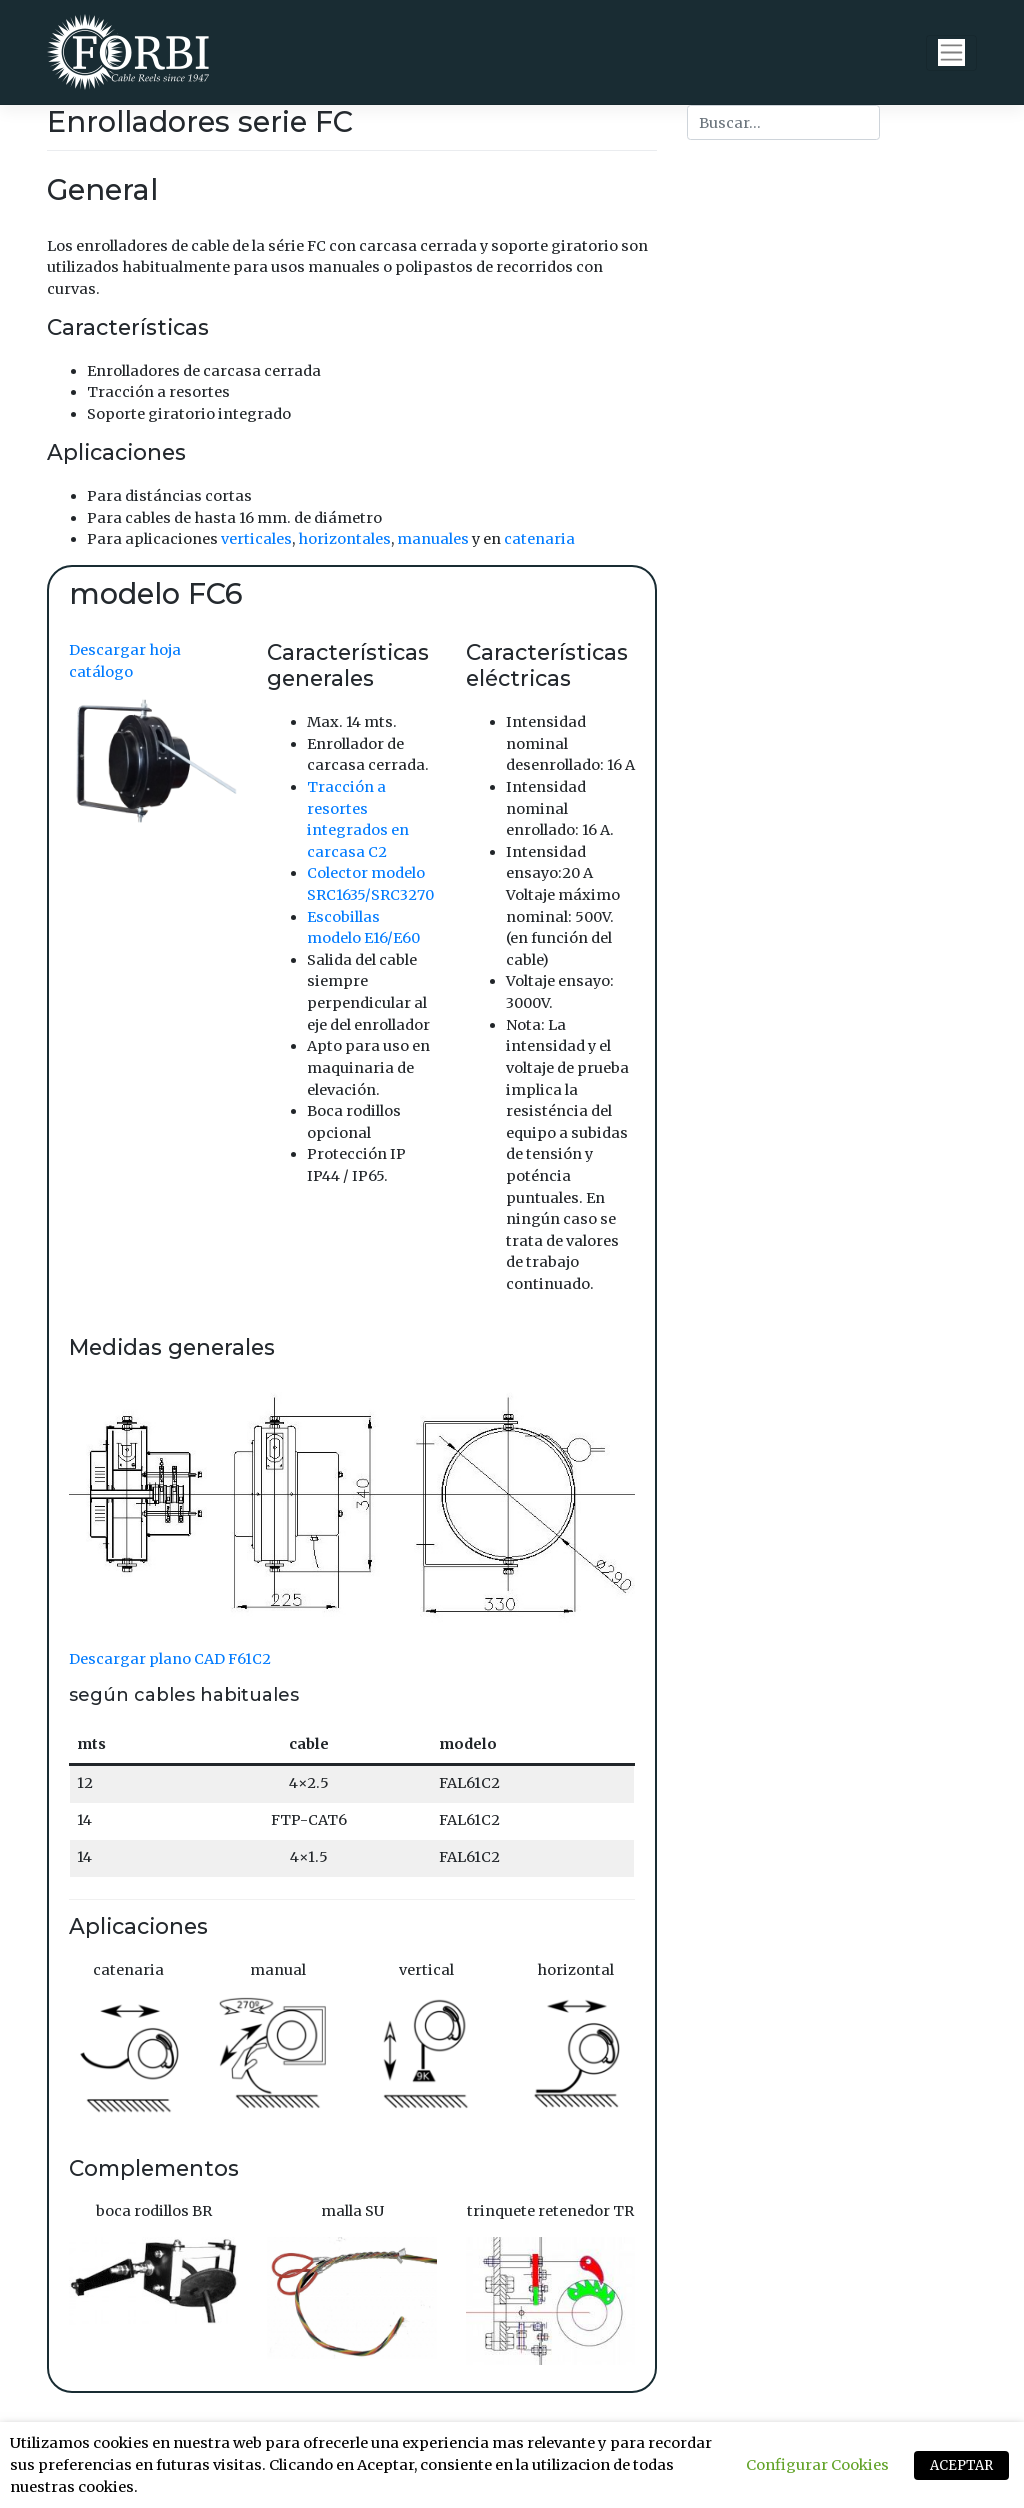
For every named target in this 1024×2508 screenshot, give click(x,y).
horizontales (344, 539)
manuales (433, 539)
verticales (256, 539)
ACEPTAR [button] (961, 2465)
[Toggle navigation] (951, 53)
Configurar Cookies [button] (817, 2465)
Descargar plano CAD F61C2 (170, 1659)
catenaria (539, 539)
